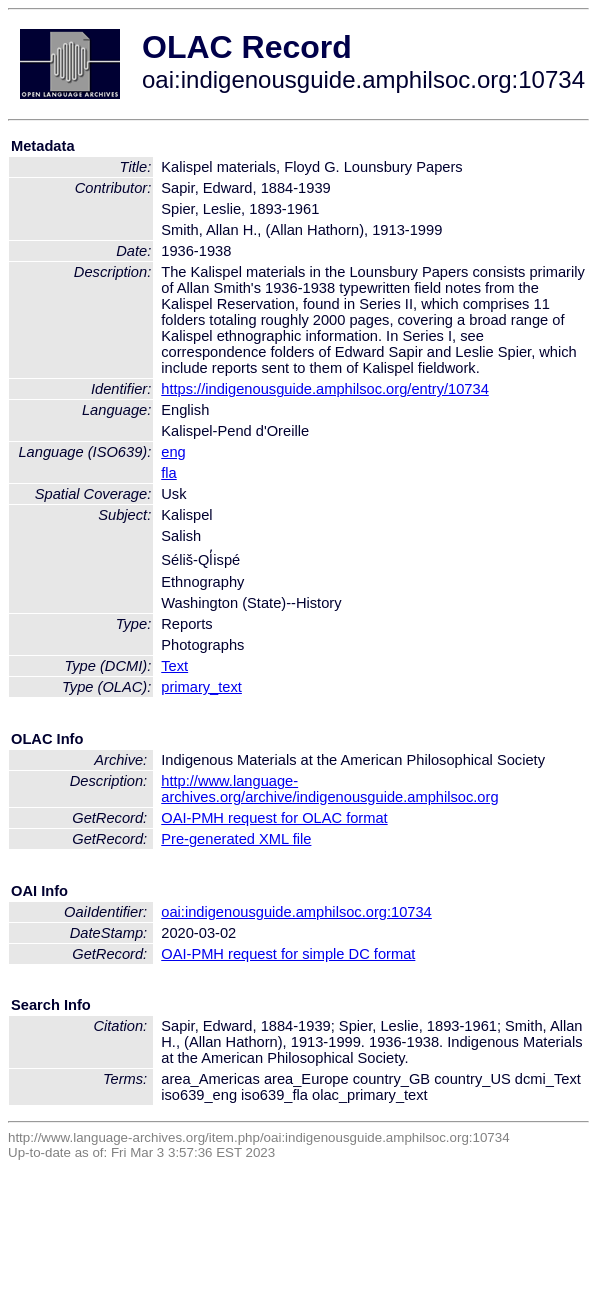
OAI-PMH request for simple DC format (288, 954)
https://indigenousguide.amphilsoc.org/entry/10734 (325, 389)
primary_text (201, 687)
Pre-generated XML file (236, 839)
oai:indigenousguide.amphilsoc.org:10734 (296, 912)
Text (174, 666)
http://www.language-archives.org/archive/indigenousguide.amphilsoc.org (329, 789)
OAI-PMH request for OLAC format (274, 818)
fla (168, 473)
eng (173, 452)
